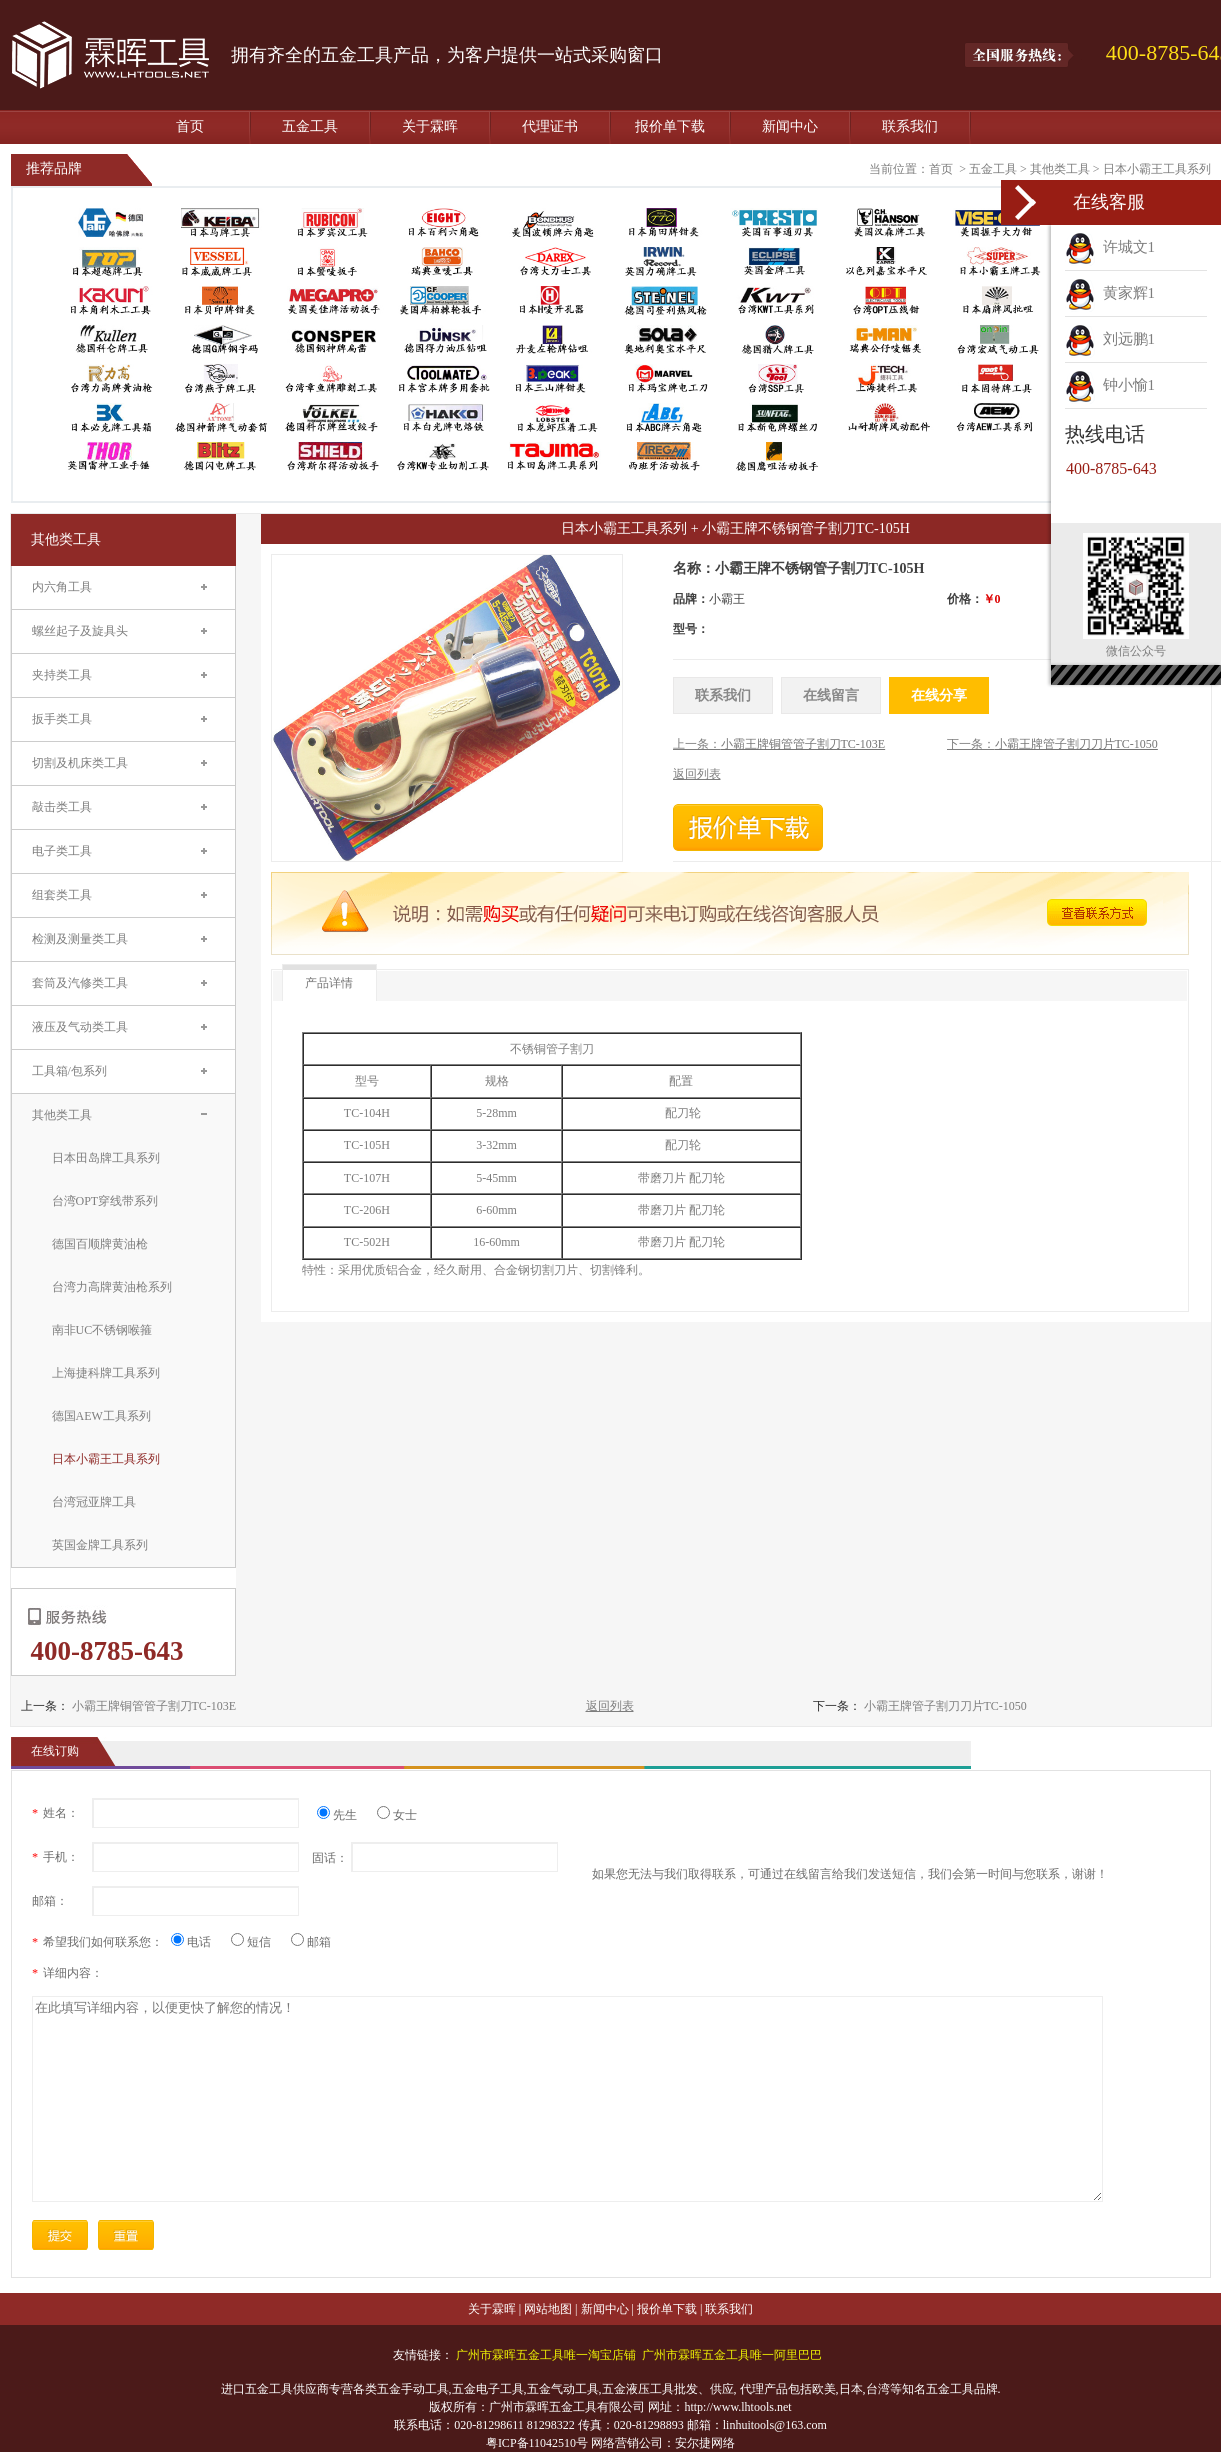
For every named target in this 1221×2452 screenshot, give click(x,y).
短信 (258, 1942)
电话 (198, 1942)
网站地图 (548, 2309)
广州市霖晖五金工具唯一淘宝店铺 (546, 2355)
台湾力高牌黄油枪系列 (112, 1287)
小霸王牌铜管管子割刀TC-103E (154, 1706)
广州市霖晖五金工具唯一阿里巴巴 (732, 2355)
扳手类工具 (62, 719)
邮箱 (311, 1942)
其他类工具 (1060, 169)
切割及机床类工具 (80, 763)
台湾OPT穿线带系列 (105, 1201)
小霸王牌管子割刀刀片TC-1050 (945, 1706)
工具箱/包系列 (69, 1071)
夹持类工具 (62, 675)
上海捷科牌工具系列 (106, 1373)
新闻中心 (790, 126)
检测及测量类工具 (80, 939)
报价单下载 (670, 126)
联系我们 (910, 126)
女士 (397, 1815)
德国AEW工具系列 (101, 1416)
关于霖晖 (430, 126)
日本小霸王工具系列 (1157, 169)
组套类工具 (62, 895)
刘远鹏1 (1110, 339)
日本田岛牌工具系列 (106, 1158)
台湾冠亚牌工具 (94, 1502)
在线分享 (939, 695)
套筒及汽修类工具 (80, 983)
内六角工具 (62, 587)
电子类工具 (62, 851)
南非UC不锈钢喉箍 (102, 1330)
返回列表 (610, 1706)
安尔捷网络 (705, 2443)
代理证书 (550, 126)
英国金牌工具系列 (100, 1545)
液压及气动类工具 (80, 1027)
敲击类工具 (62, 807)
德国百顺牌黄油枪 (100, 1244)
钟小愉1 (1110, 385)
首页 (190, 126)
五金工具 (310, 126)
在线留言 (831, 695)
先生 (344, 1815)
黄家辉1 (1110, 293)
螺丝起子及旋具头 (80, 631)
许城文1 (1110, 247)
